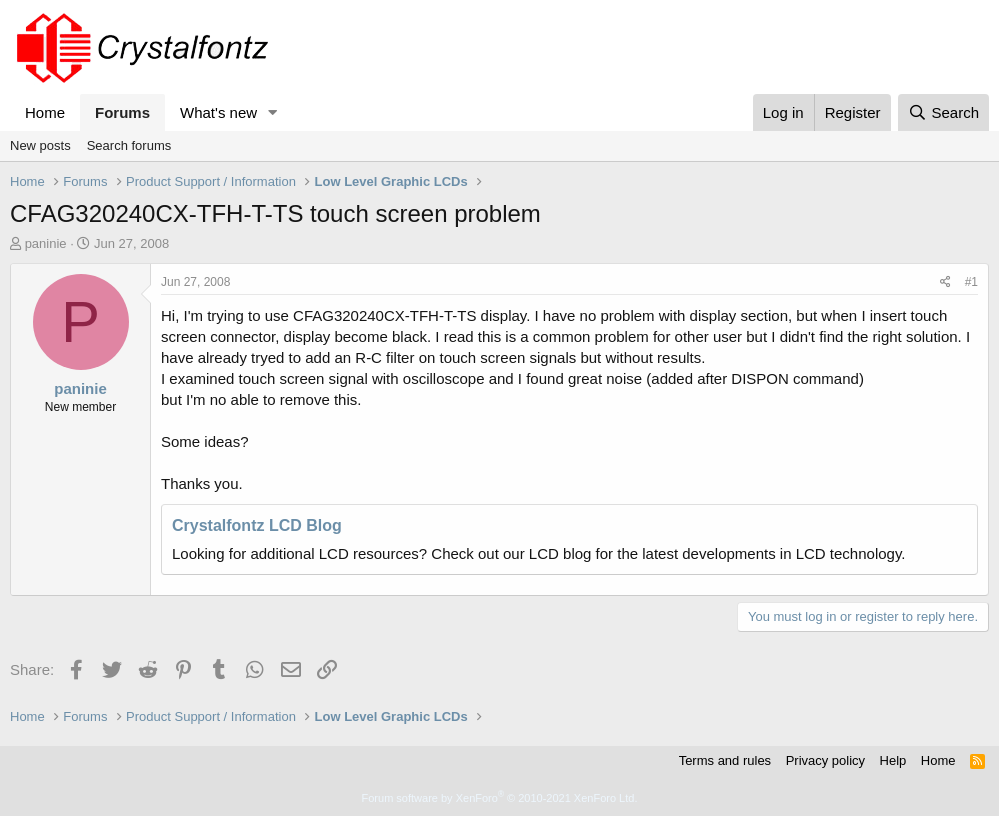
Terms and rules (725, 760)
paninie (46, 243)
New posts (40, 145)
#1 (971, 282)
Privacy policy (825, 760)
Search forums (129, 145)
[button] (273, 112)
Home (45, 112)
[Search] (943, 112)
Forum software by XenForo (500, 798)
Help (893, 760)
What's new (218, 112)
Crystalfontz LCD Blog (257, 525)
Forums (122, 112)
